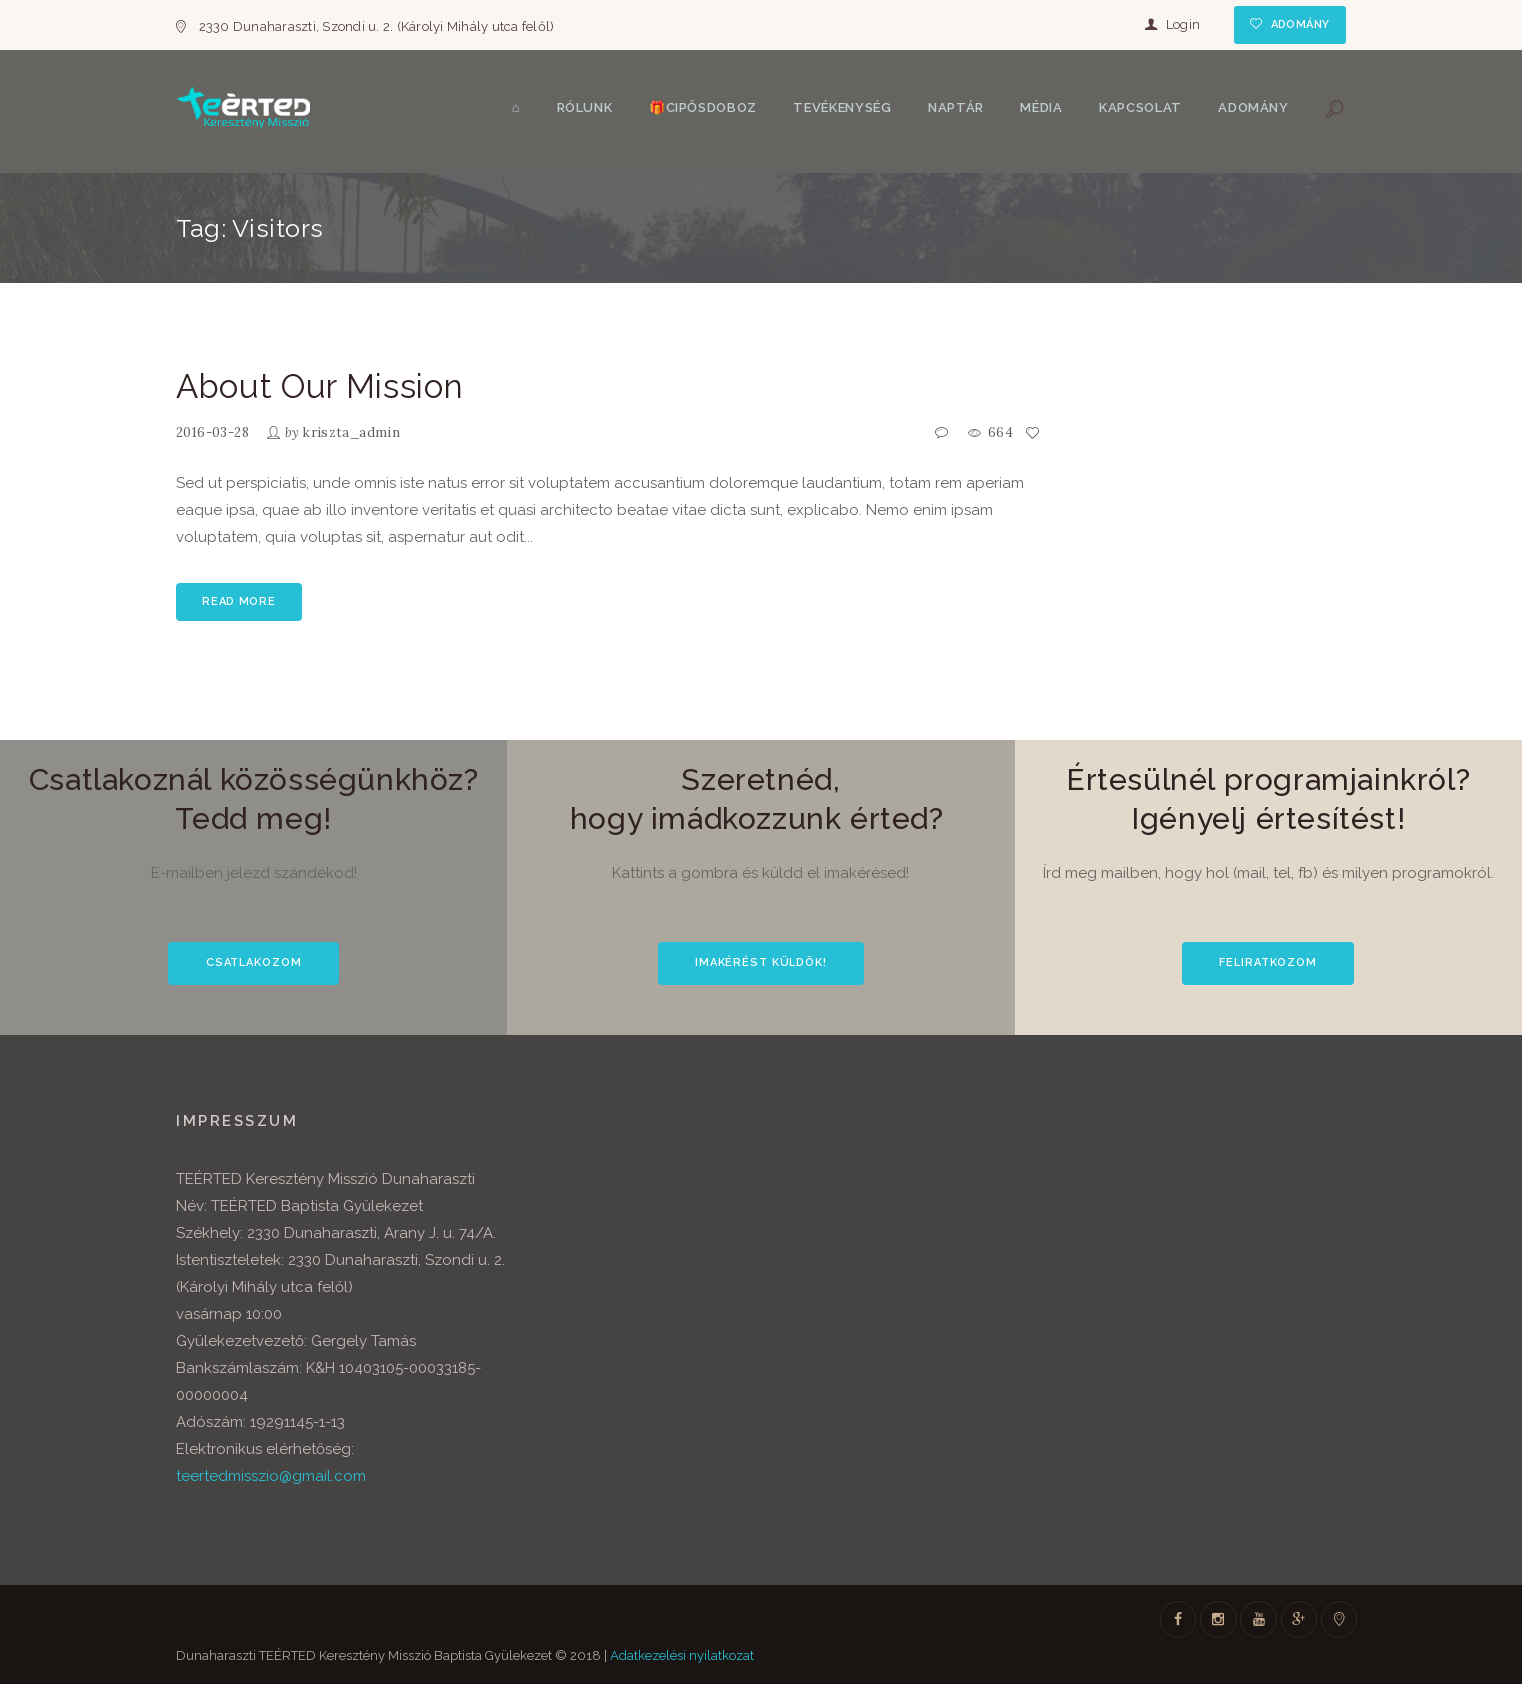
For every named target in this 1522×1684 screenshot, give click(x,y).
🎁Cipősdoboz (703, 107)
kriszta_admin (351, 432)
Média (1041, 107)
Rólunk (585, 107)
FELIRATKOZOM (1268, 962)
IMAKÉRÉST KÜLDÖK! (761, 962)
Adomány (1300, 24)
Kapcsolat (1140, 107)
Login (1183, 24)
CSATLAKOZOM (254, 962)
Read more (238, 601)
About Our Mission (319, 386)
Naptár (956, 107)
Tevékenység (842, 107)
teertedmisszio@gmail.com (271, 1476)
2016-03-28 (212, 432)
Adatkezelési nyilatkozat (682, 1655)
